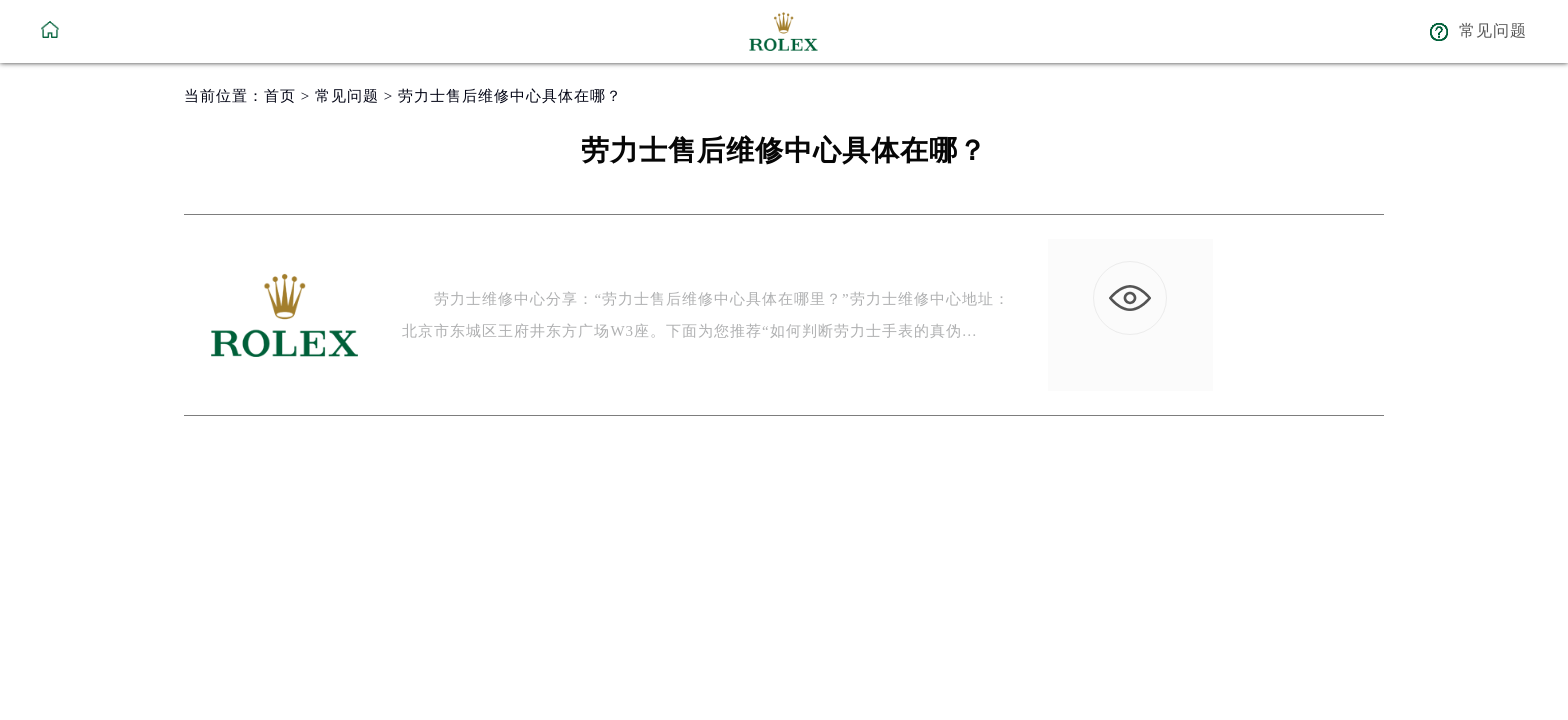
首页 (280, 96)
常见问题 (347, 96)
